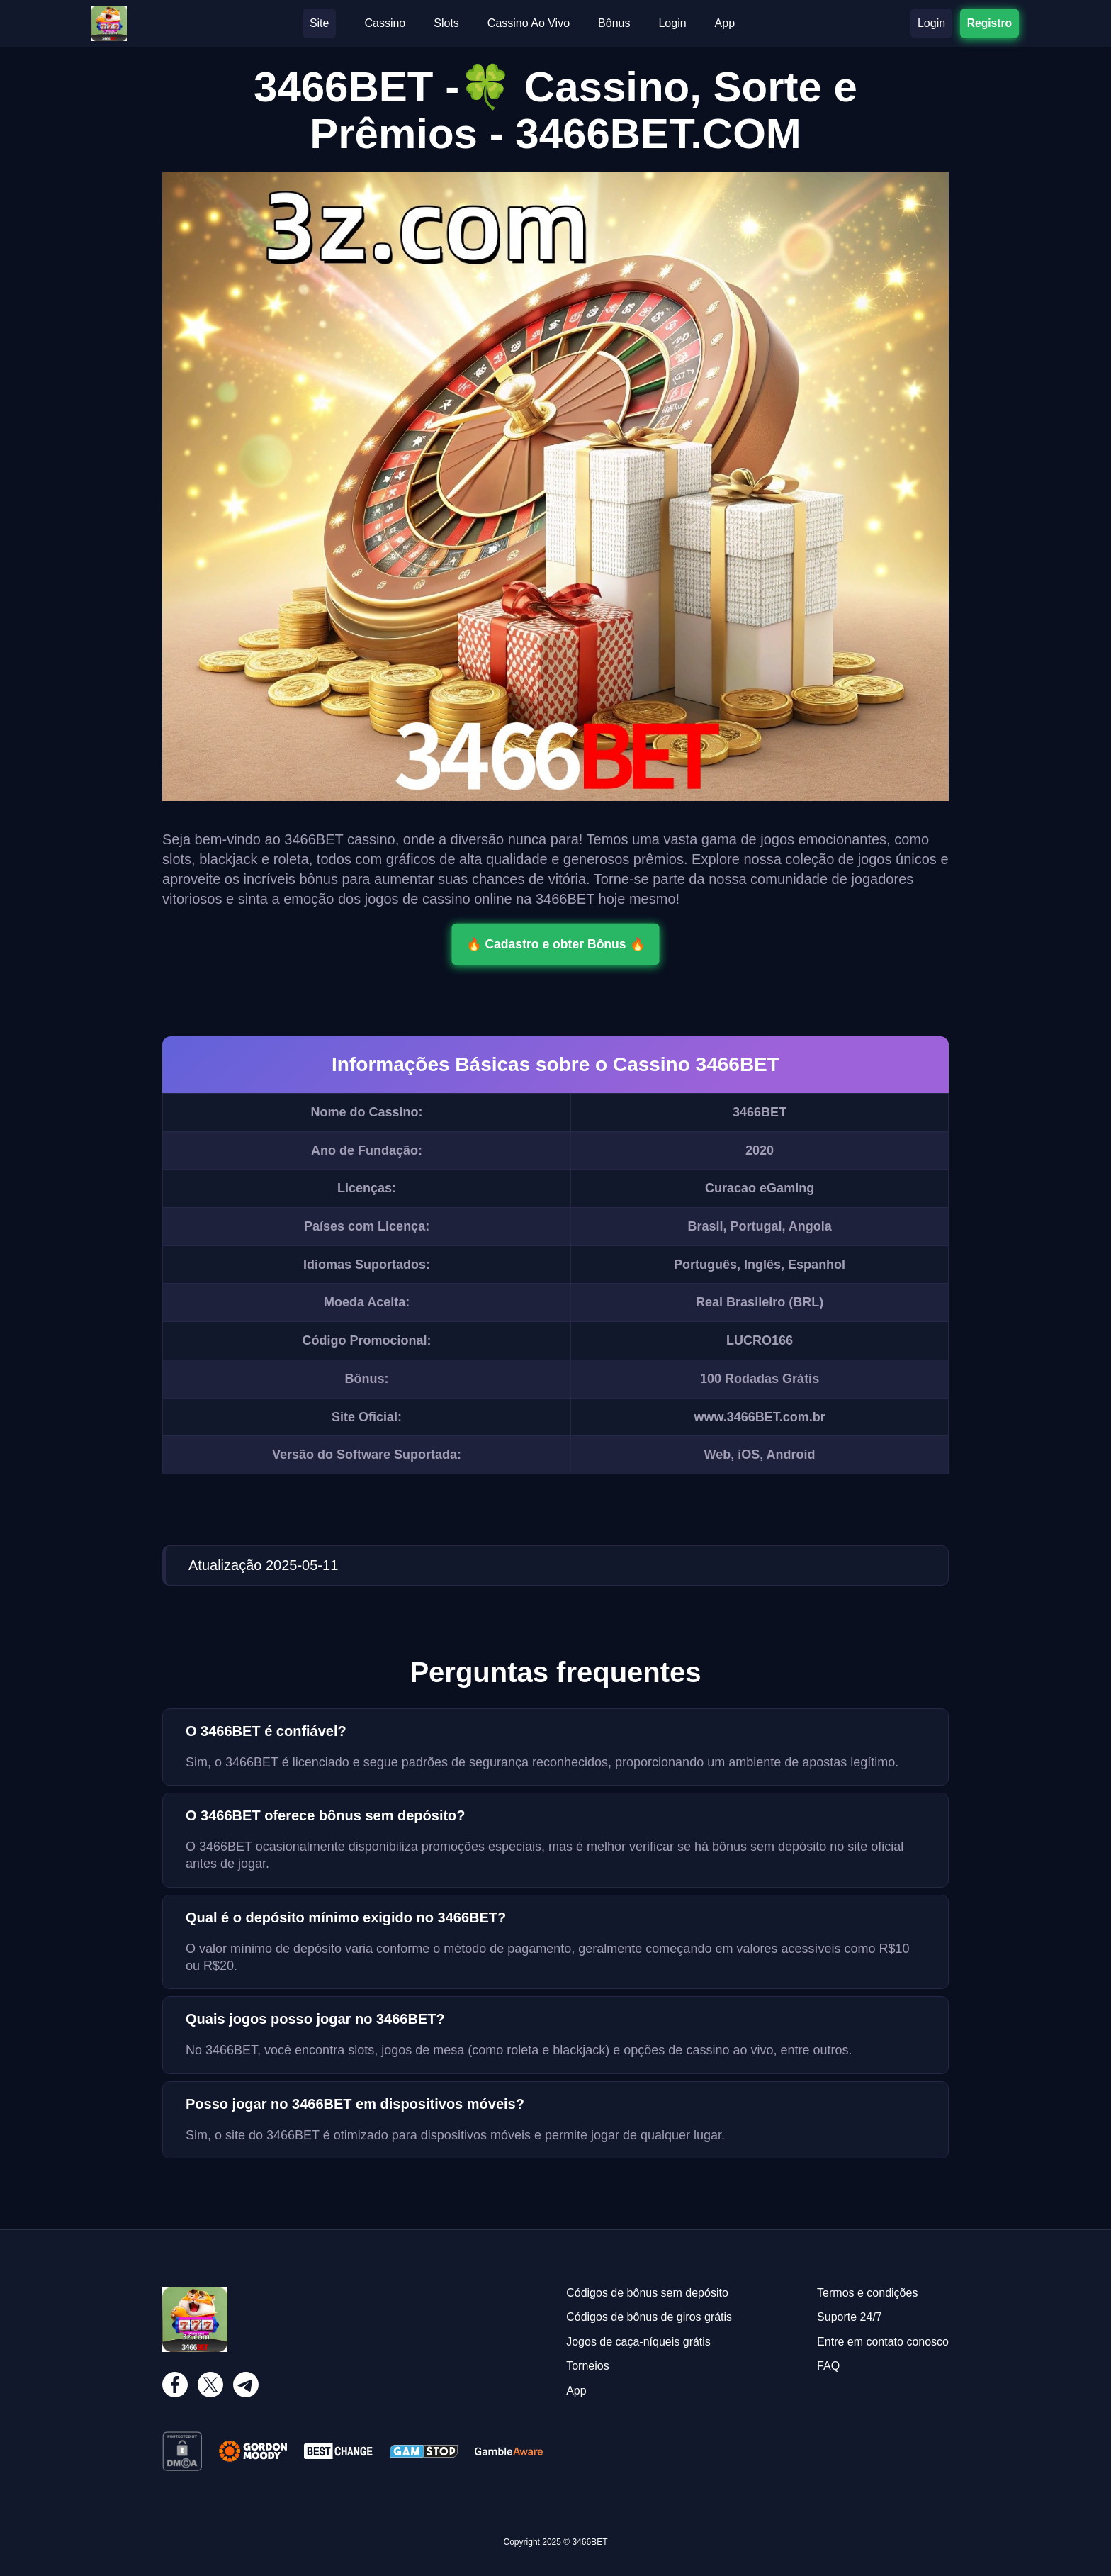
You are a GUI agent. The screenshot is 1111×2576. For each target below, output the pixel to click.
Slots (446, 23)
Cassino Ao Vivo (528, 23)
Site (319, 23)
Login (672, 23)
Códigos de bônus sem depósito (647, 2293)
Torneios (587, 2366)
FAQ (828, 2366)
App (725, 23)
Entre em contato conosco (883, 2342)
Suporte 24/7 (849, 2317)
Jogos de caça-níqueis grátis (638, 2342)
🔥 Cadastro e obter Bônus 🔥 (555, 944)
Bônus (614, 23)
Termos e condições (867, 2293)
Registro (989, 22)
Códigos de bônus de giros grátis (649, 2317)
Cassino (384, 23)
